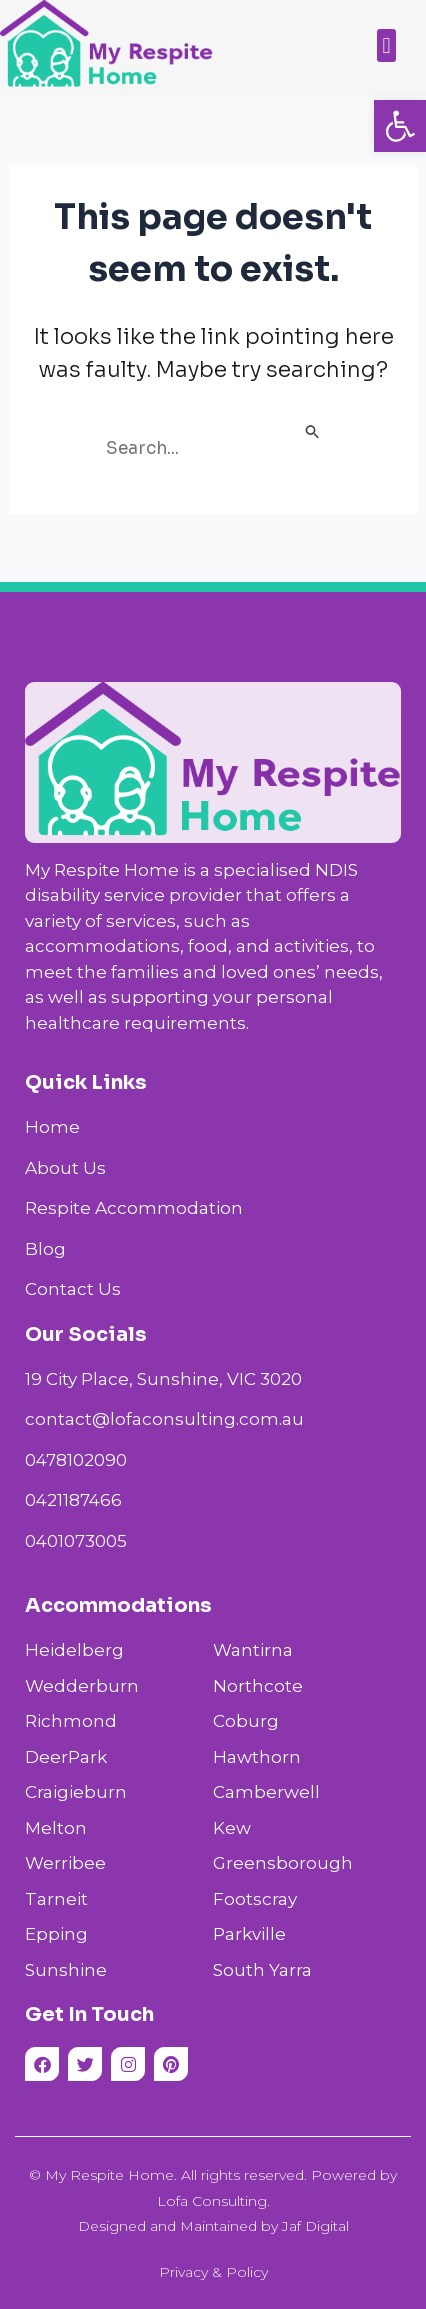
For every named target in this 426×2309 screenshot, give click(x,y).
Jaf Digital (315, 2226)
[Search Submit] (313, 433)
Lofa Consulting (212, 2201)
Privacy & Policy (213, 2272)
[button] (400, 126)
